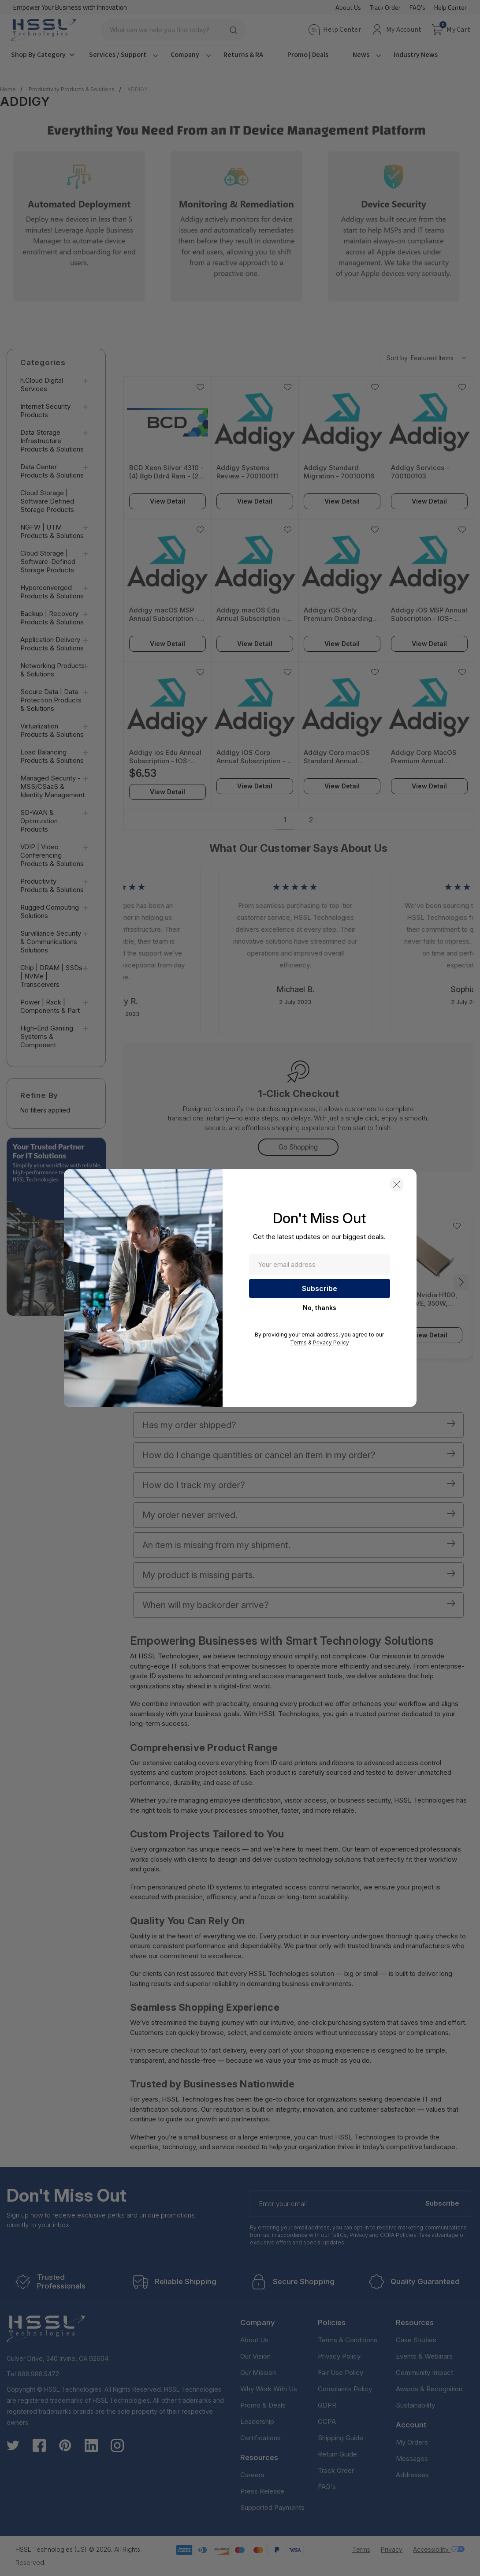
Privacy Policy (331, 1342)
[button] (396, 1184)
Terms (298, 1342)
